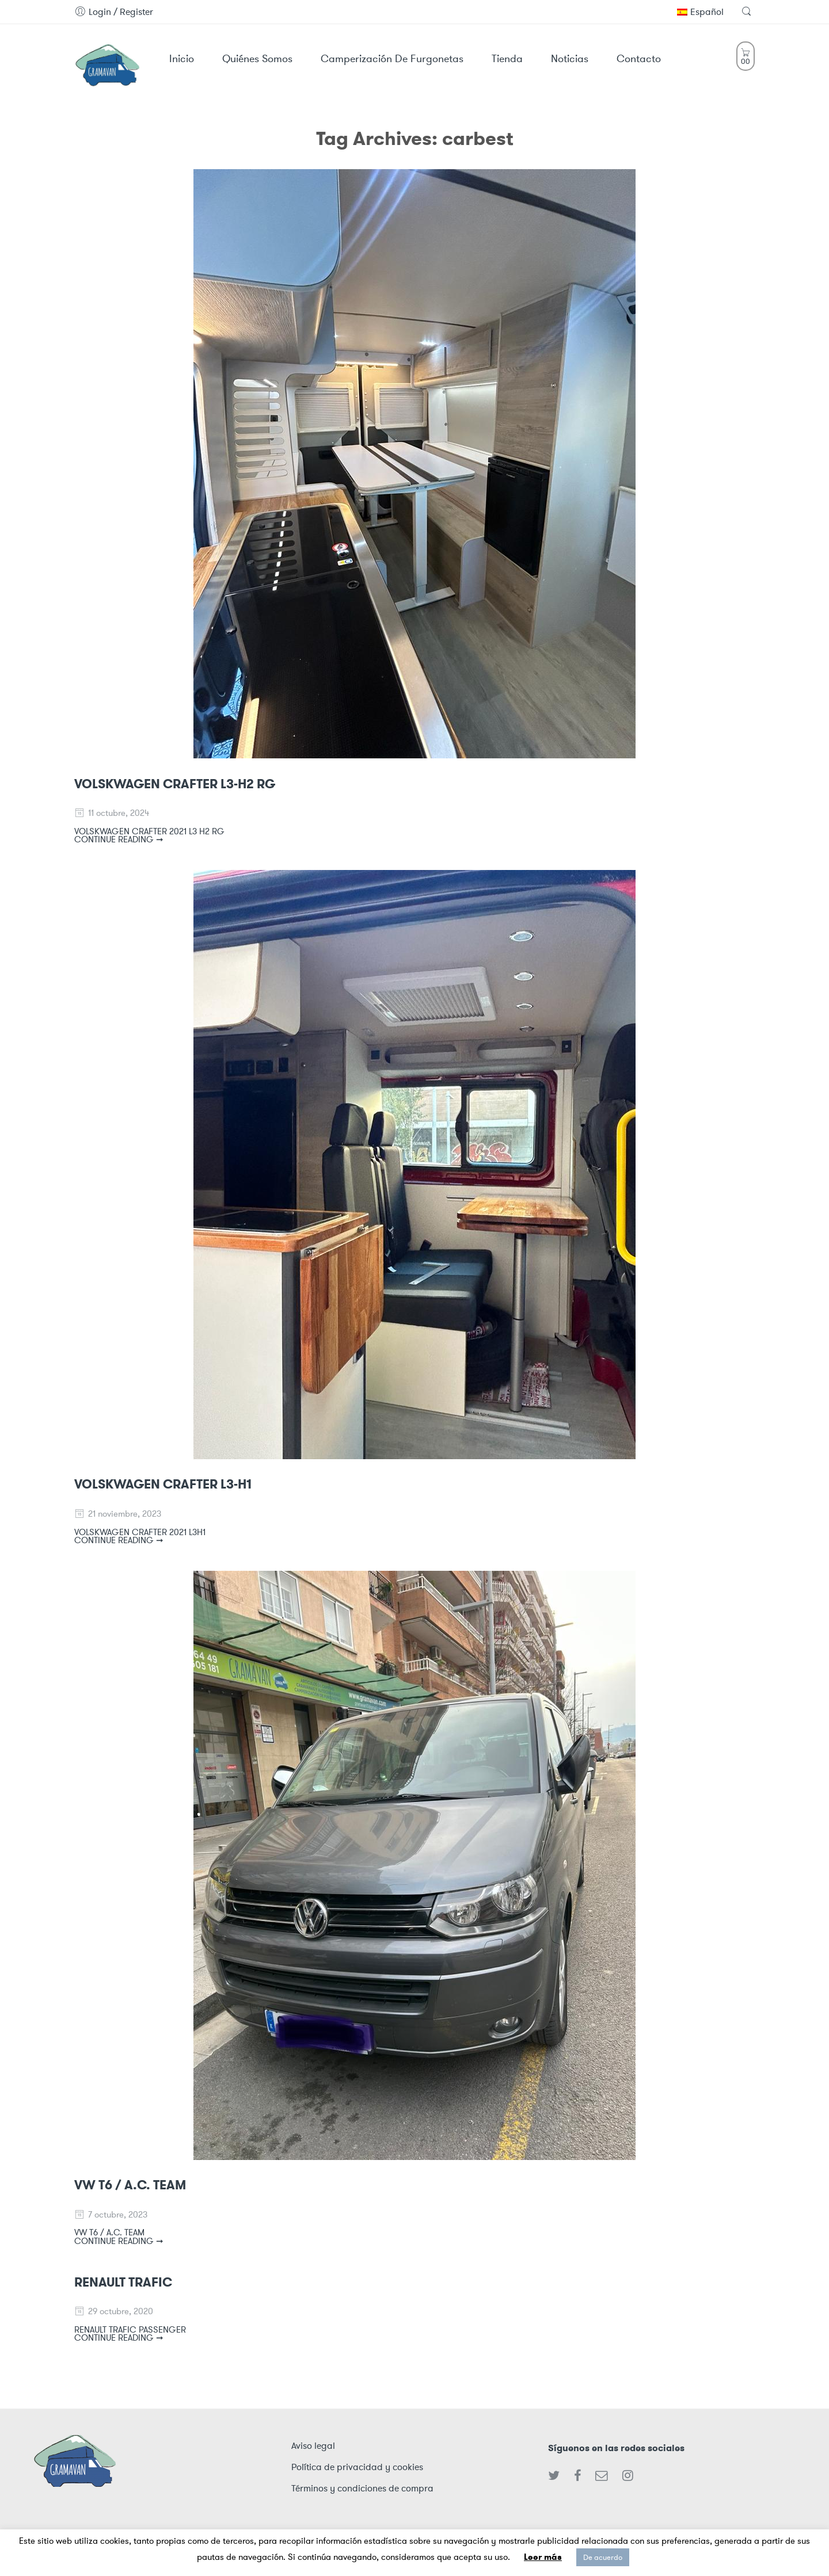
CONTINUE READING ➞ (118, 839)
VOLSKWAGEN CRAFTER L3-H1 (163, 1484)
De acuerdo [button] (602, 2557)
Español (700, 11)
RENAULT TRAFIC (123, 2282)
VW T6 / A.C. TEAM (130, 2185)
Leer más (543, 2557)
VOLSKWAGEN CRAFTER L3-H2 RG (174, 784)
